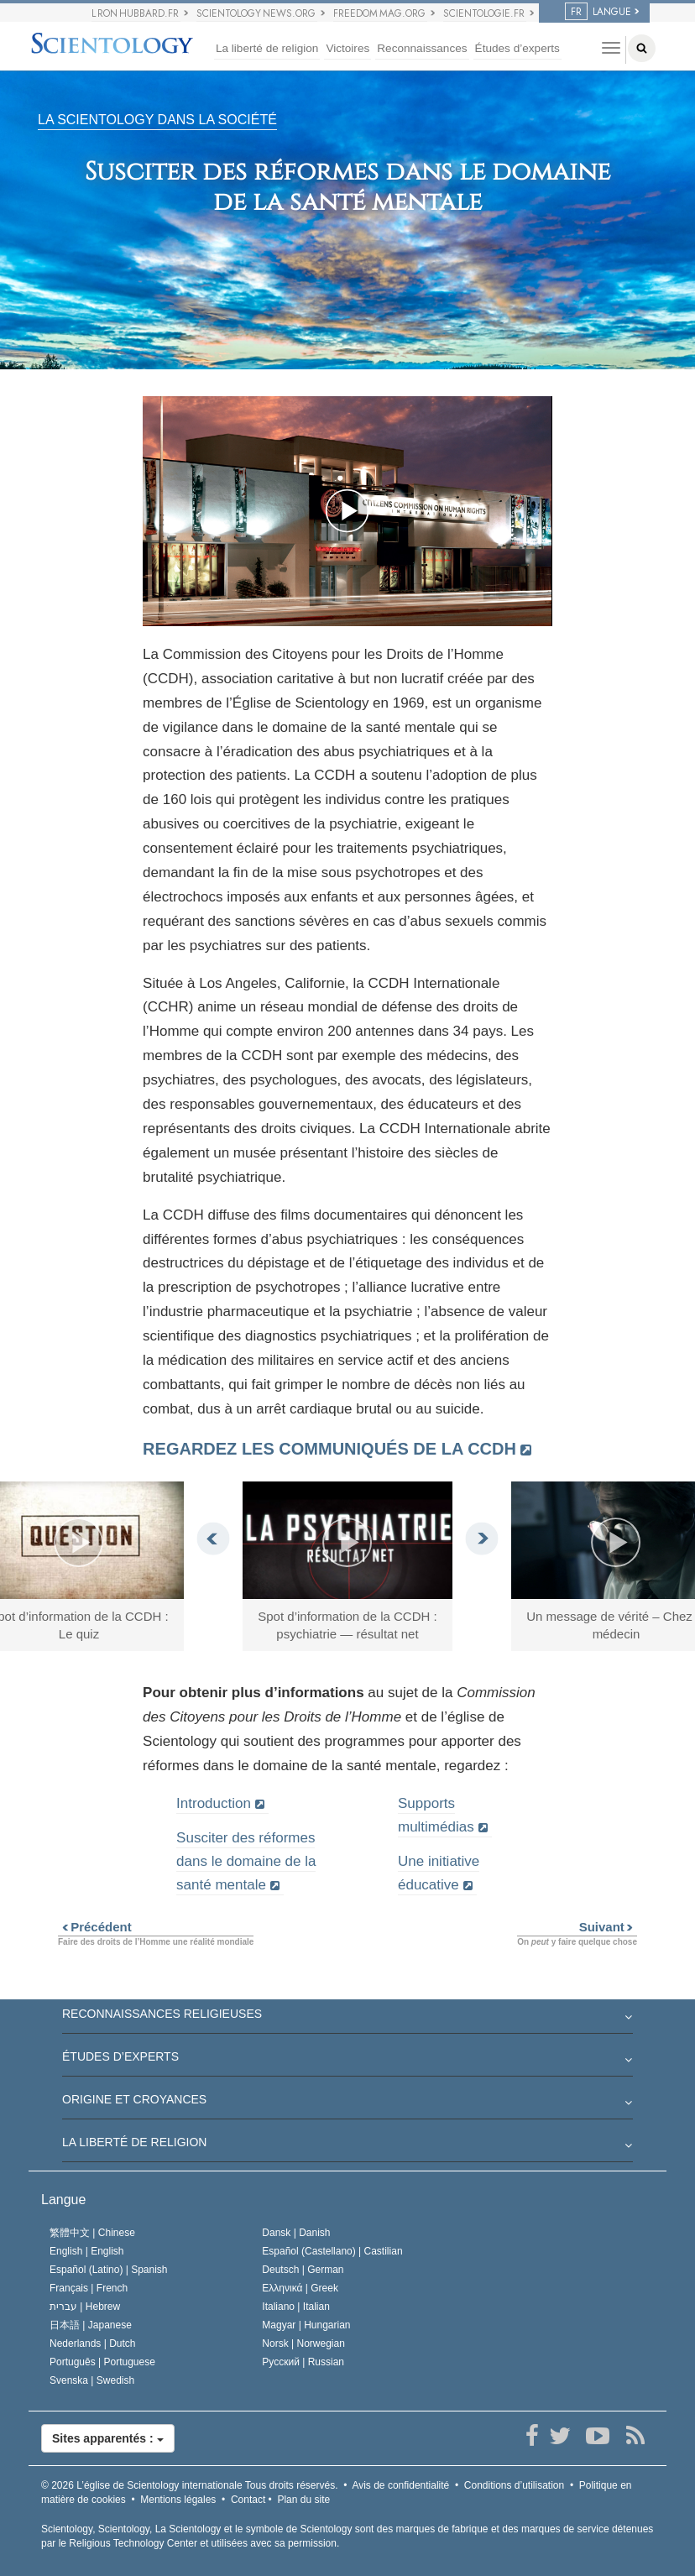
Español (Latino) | (109, 2270)
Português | (102, 2362)
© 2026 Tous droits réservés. (189, 2485)
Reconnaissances (422, 48)
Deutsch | (302, 2270)
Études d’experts (517, 48)
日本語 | (91, 2325)
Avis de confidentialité (400, 2485)
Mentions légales (178, 2499)
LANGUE (598, 11)
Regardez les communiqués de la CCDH (329, 1449)
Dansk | (296, 2233)
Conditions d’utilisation (514, 2485)
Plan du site (303, 2499)
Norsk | (303, 2343)
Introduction (213, 1803)
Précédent (95, 1927)
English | (87, 2251)
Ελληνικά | (300, 2288)
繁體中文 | (92, 2233)
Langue (63, 2199)
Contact (248, 2499)
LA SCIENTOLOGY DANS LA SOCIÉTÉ (157, 120)
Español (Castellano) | (332, 2251)
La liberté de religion (267, 48)
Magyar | (306, 2325)
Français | (89, 2288)
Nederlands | (93, 2343)
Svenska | (92, 2380)
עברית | (85, 2306)
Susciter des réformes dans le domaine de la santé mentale (246, 1861)
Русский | (303, 2362)
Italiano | (296, 2306)
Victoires (347, 48)
